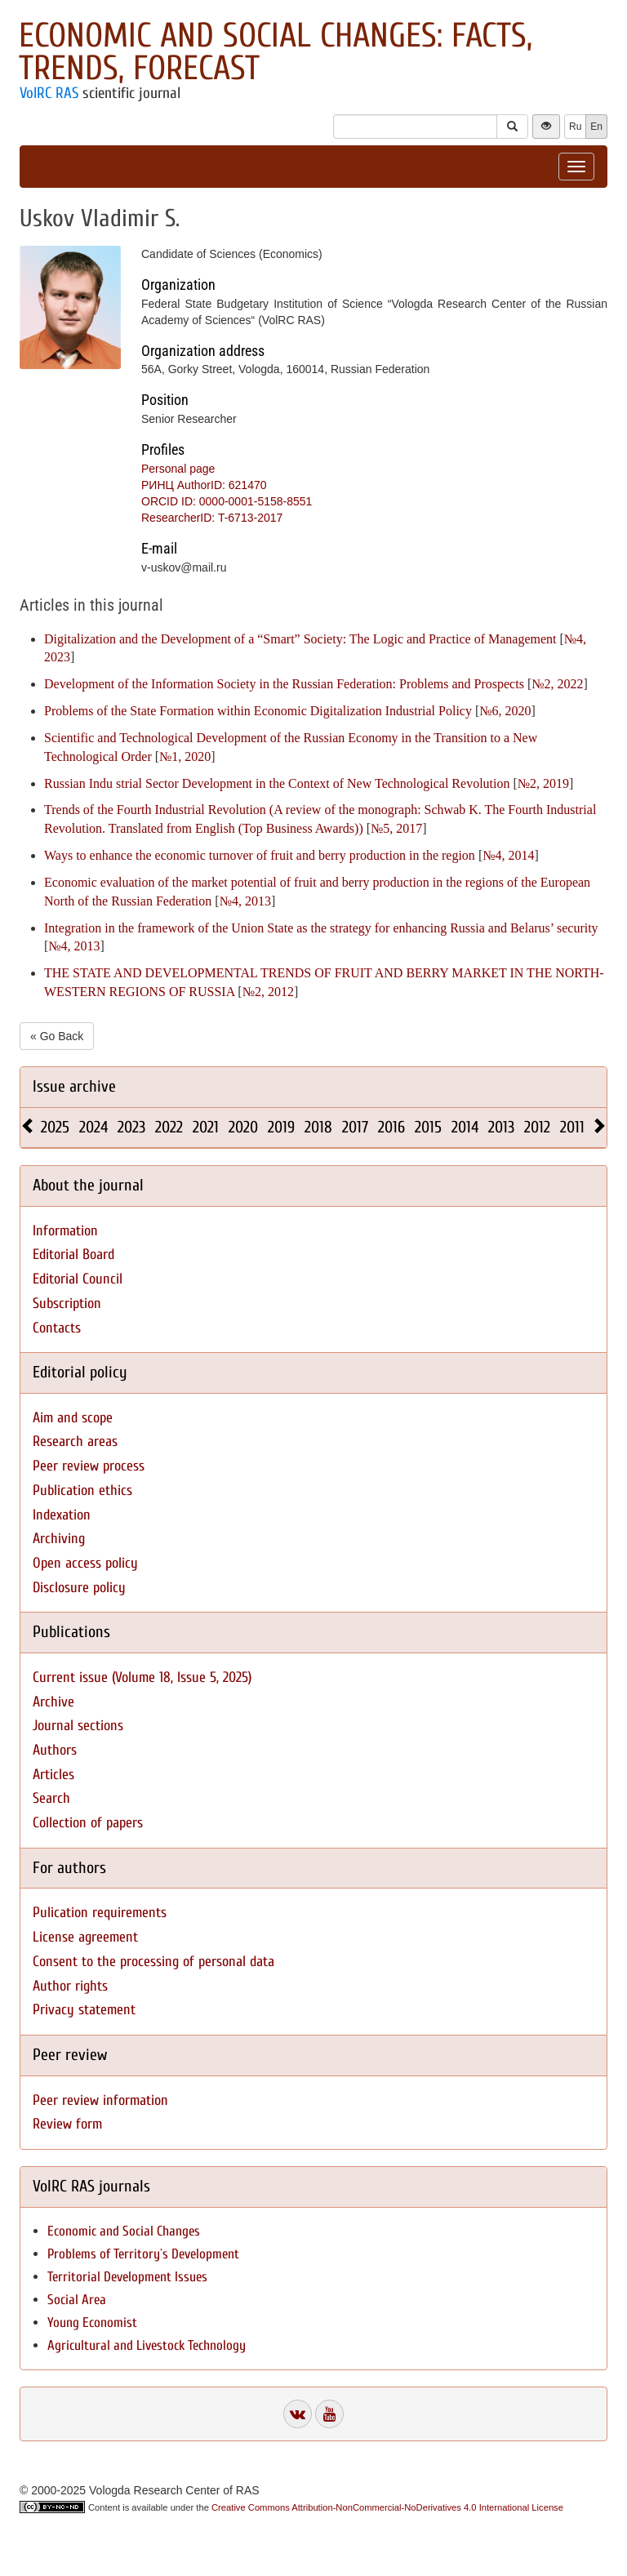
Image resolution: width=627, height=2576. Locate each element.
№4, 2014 (508, 855)
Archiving (59, 1538)
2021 (206, 1127)
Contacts (57, 1328)
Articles (53, 1774)
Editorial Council (77, 1279)
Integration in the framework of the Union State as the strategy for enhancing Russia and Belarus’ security (321, 928)
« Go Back (56, 1036)
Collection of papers (88, 1822)
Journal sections (78, 1725)
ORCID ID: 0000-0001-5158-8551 (226, 501)
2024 (93, 1127)
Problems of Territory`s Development (143, 2254)
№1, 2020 (185, 756)
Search (51, 1798)
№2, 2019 (543, 783)
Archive (53, 1702)
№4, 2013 (245, 901)
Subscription (67, 1303)
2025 (55, 1127)
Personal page (178, 468)
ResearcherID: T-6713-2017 (211, 517)
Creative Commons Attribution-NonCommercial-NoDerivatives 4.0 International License (387, 2507)
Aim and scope (73, 1417)
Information (65, 1230)
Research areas (75, 1441)
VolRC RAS (49, 93)
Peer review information (100, 2100)
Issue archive (74, 1086)
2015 (428, 1127)
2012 (537, 1127)
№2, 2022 (557, 684)
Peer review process (89, 1466)
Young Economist (92, 2322)
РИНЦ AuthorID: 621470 (204, 485)
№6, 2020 (505, 711)
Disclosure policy (79, 1587)
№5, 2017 (396, 828)
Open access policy (85, 1563)
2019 (281, 1127)
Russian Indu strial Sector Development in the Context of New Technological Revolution (276, 783)
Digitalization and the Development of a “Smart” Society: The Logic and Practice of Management (300, 639)
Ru (575, 126)
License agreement (85, 1937)
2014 (464, 1127)
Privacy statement (84, 2009)
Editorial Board (73, 1254)
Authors (55, 1750)
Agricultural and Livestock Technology (146, 2345)
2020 (243, 1127)
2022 (169, 1127)
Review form (67, 2124)
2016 (391, 1127)
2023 (131, 1127)
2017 (355, 1127)
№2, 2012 (268, 992)
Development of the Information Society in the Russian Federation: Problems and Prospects (284, 684)
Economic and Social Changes (123, 2231)
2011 (572, 1127)
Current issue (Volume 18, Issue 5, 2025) (142, 1677)
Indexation (62, 1515)
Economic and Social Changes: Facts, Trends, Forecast (275, 52)
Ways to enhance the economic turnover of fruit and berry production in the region (259, 855)
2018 (318, 1127)
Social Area (76, 2299)
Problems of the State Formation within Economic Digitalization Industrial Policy (258, 711)
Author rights (70, 1986)
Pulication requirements (100, 1912)
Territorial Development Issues (127, 2277)
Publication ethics (82, 1490)
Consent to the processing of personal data (153, 1961)
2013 (501, 1127)
